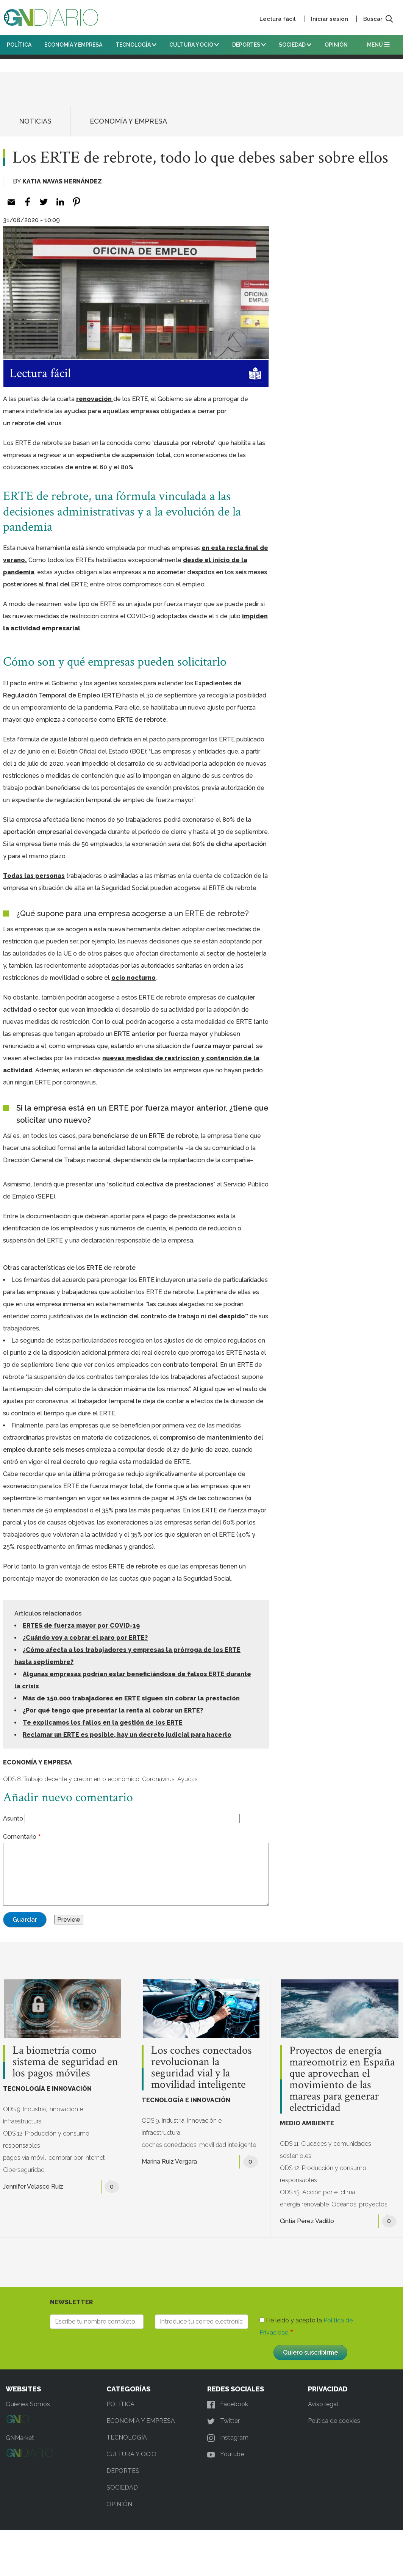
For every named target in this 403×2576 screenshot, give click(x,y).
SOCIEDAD (295, 45)
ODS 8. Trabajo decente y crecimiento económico (71, 1779)
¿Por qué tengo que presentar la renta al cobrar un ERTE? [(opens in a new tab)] (113, 1710)
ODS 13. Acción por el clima (317, 2192)
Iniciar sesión (329, 19)
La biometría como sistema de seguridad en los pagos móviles (65, 2062)
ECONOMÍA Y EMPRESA (73, 45)
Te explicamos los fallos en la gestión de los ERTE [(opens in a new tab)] (103, 1722)
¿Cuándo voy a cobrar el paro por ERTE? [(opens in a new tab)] (85, 1637)
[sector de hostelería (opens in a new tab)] (236, 953)
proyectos (373, 2204)
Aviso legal (323, 2404)
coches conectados (169, 2144)
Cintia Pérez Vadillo (307, 2221)
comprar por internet (76, 2157)
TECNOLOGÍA (136, 45)
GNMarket (20, 2437)
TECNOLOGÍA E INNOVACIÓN (47, 2088)
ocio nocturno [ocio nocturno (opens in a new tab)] (133, 977)
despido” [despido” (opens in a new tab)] (233, 1316)
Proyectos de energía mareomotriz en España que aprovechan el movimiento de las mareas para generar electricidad (342, 2079)
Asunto (13, 1818)
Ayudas (187, 1779)
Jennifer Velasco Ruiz (33, 2186)
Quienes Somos (28, 2404)
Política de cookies (334, 2420)
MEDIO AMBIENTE (307, 2123)
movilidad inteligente (227, 2144)
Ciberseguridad (24, 2169)
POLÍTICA (19, 45)
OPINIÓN (336, 45)
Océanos (343, 2204)
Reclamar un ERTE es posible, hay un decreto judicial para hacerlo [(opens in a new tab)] (127, 1734)
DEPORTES (249, 45)
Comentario (19, 1836)
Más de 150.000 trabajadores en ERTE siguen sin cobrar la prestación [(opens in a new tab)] (131, 1698)
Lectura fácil (277, 19)
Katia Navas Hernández (62, 181)
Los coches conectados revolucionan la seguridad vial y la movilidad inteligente (201, 2067)
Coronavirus (158, 1779)
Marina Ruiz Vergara (169, 2161)
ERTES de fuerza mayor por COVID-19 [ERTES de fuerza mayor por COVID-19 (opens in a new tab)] (81, 1625)
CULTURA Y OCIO (194, 45)
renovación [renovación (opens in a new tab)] (94, 399)
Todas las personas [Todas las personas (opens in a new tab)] (34, 875)
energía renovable (304, 2204)
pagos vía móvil (24, 2157)
